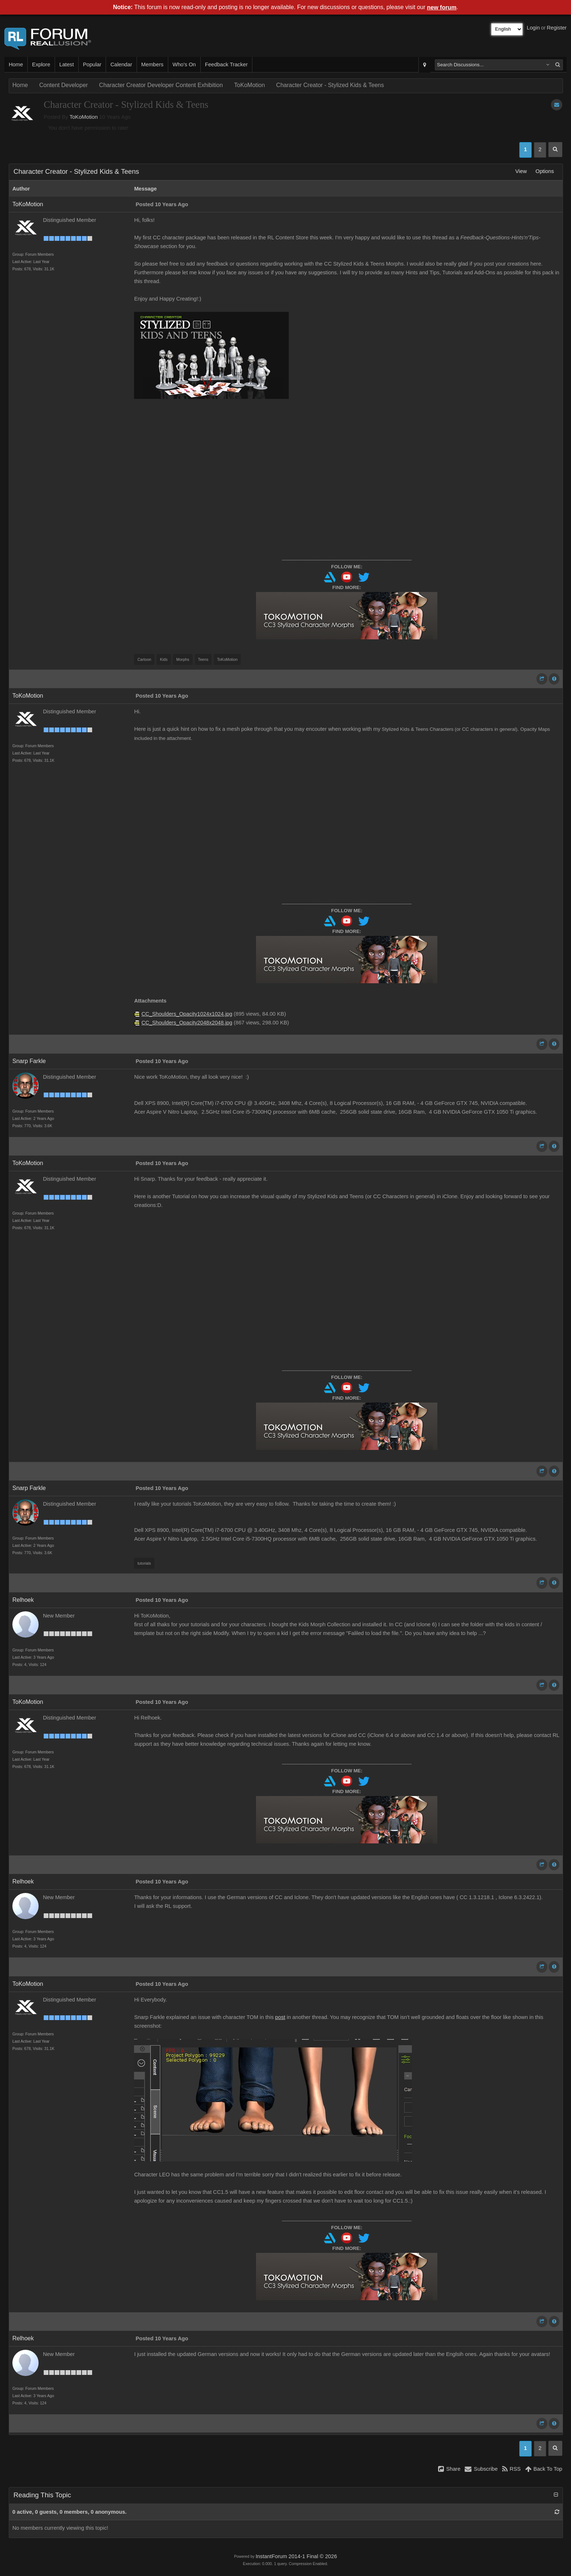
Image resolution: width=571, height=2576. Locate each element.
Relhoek (23, 1600)
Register (557, 28)
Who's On (184, 64)
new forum (442, 7)
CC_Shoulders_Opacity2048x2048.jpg (186, 1023)
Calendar (121, 64)
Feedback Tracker (226, 64)
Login (533, 28)
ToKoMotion (249, 85)
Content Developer (63, 85)
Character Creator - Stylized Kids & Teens (330, 85)
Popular (92, 64)
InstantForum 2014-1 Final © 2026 (296, 2556)
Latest (66, 64)
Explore (41, 64)
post (280, 2017)
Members (152, 64)
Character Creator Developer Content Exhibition (161, 85)
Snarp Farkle (29, 1061)
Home (15, 64)
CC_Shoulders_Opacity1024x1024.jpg (186, 1014)
